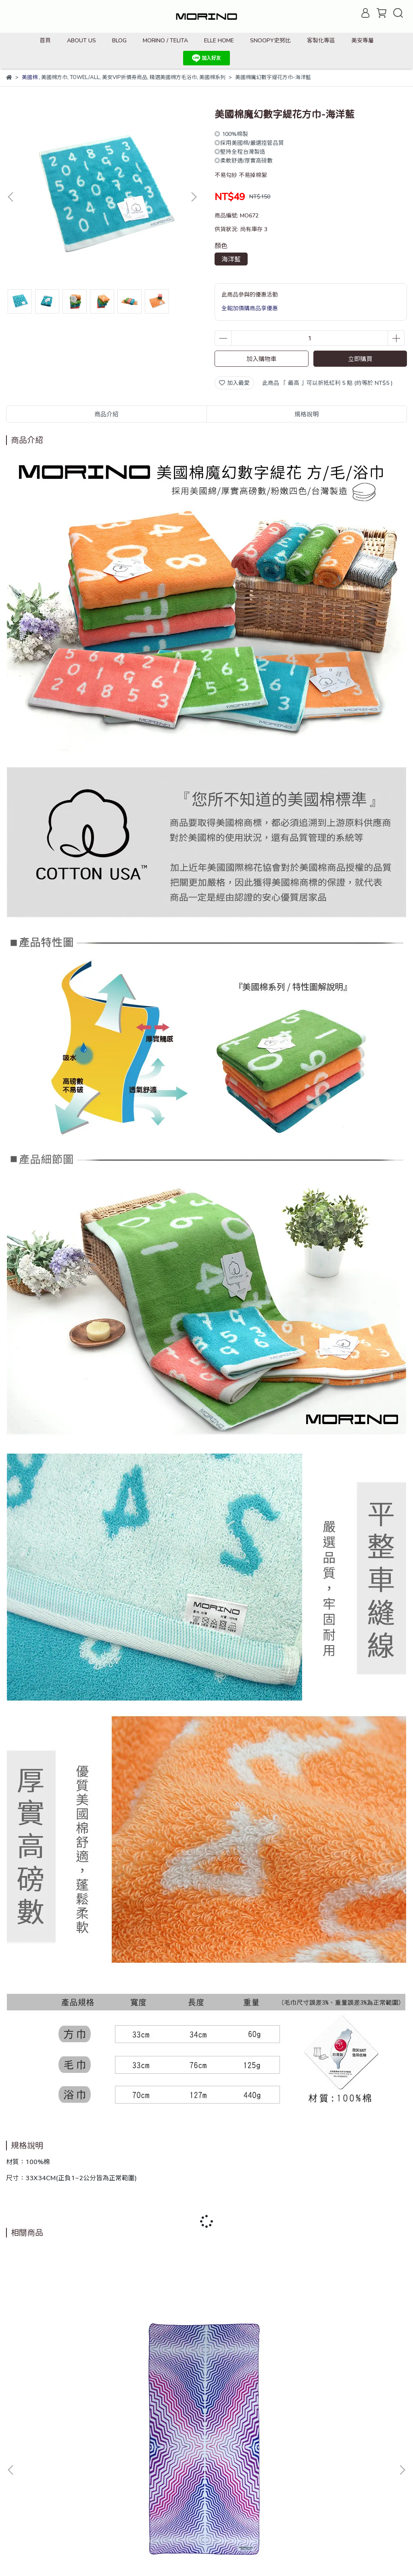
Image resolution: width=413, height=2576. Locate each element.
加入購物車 (261, 358)
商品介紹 (106, 414)
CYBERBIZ (180, 2555)
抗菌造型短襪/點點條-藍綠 (335, 2371)
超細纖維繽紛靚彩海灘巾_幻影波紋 (78, 2371)
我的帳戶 (82, 2460)
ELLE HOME (219, 40)
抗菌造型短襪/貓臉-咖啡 (206, 2371)
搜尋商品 (17, 2460)
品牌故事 (49, 2460)
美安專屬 (362, 40)
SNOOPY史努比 (270, 40)
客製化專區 (321, 40)
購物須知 (178, 2460)
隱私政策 (146, 2460)
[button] (193, 197)
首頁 (45, 40)
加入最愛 (234, 382)
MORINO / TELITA (165, 40)
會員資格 (211, 2460)
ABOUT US (81, 40)
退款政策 (114, 2460)
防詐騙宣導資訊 (26, 2470)
